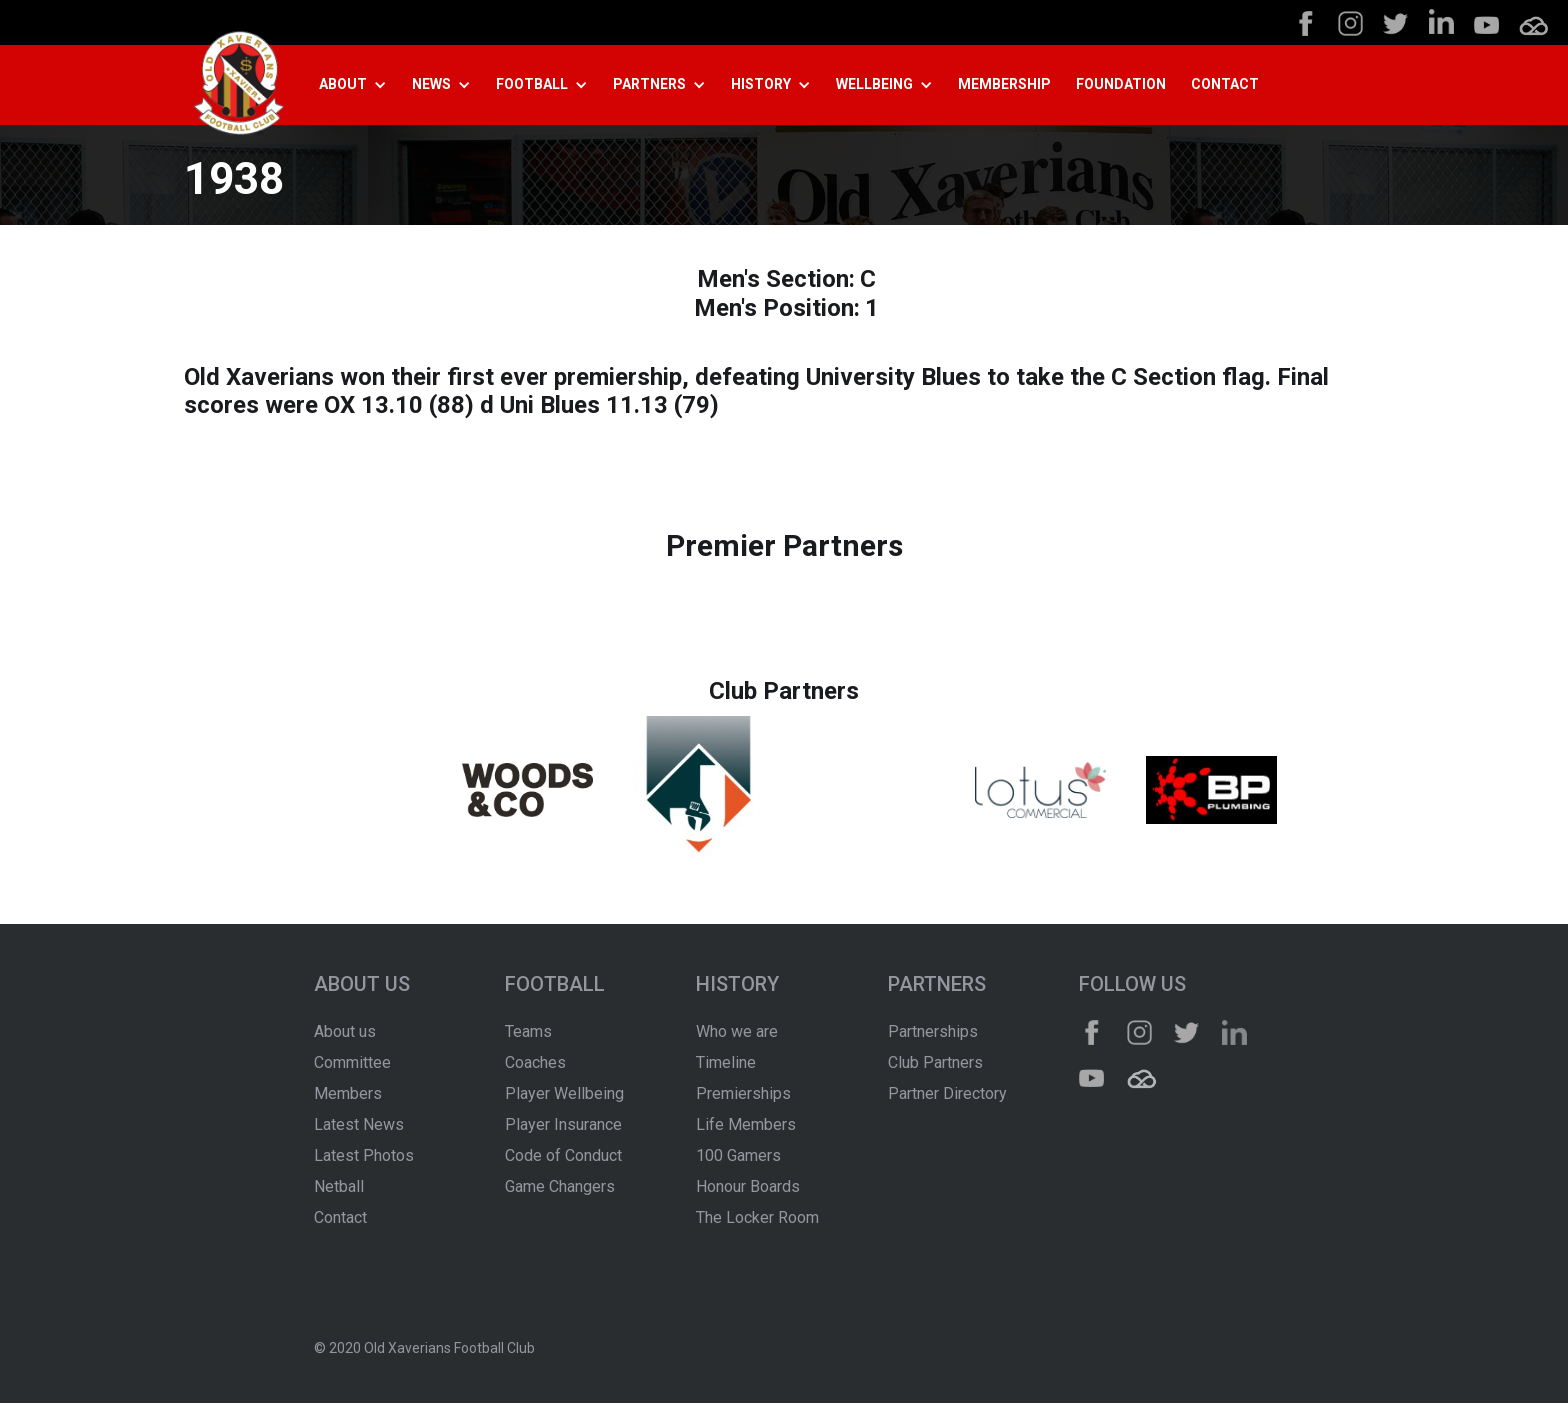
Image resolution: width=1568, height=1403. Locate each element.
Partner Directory (947, 1093)
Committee (352, 1062)
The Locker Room (757, 1217)
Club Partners (935, 1062)
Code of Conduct (563, 1155)
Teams (528, 1031)
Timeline (726, 1062)
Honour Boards (748, 1186)
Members (348, 1093)
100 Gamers (738, 1155)
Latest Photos (364, 1155)
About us (345, 1031)
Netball (339, 1186)
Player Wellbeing (564, 1093)
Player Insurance (563, 1124)
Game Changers (560, 1186)
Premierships (743, 1093)
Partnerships (933, 1031)
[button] (360, 85)
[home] (239, 85)
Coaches (535, 1062)
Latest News (359, 1124)
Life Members (746, 1124)
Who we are (737, 1031)
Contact (340, 1217)
